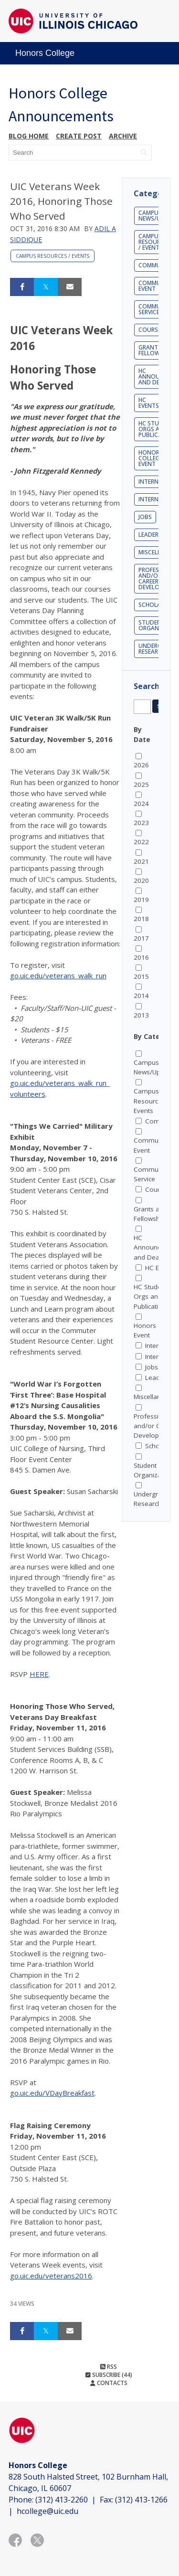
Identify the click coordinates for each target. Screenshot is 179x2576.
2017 (141, 938)
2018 (141, 918)
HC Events (148, 403)
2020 (141, 880)
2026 (141, 765)
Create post (79, 135)
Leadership (154, 534)
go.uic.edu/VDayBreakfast (52, 2093)
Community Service (156, 309)
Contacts (108, 2383)
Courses (151, 330)
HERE (39, 1674)
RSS (108, 2367)
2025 (141, 784)
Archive (123, 135)
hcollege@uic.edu (47, 2511)
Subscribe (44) (108, 2375)
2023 (141, 822)
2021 (141, 861)
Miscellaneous (155, 1396)
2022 (141, 841)
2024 (141, 803)
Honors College (44, 53)
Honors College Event (150, 458)
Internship (154, 481)
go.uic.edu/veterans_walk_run (58, 975)
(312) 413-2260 (61, 2499)
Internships (156, 499)
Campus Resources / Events (52, 256)
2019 (141, 899)
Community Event (156, 286)
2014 (141, 995)
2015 (141, 976)
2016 (141, 957)
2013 (141, 1015)
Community (156, 265)
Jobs (145, 517)
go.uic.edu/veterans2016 (51, 2275)
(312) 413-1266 (141, 2499)
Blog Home (29, 135)
